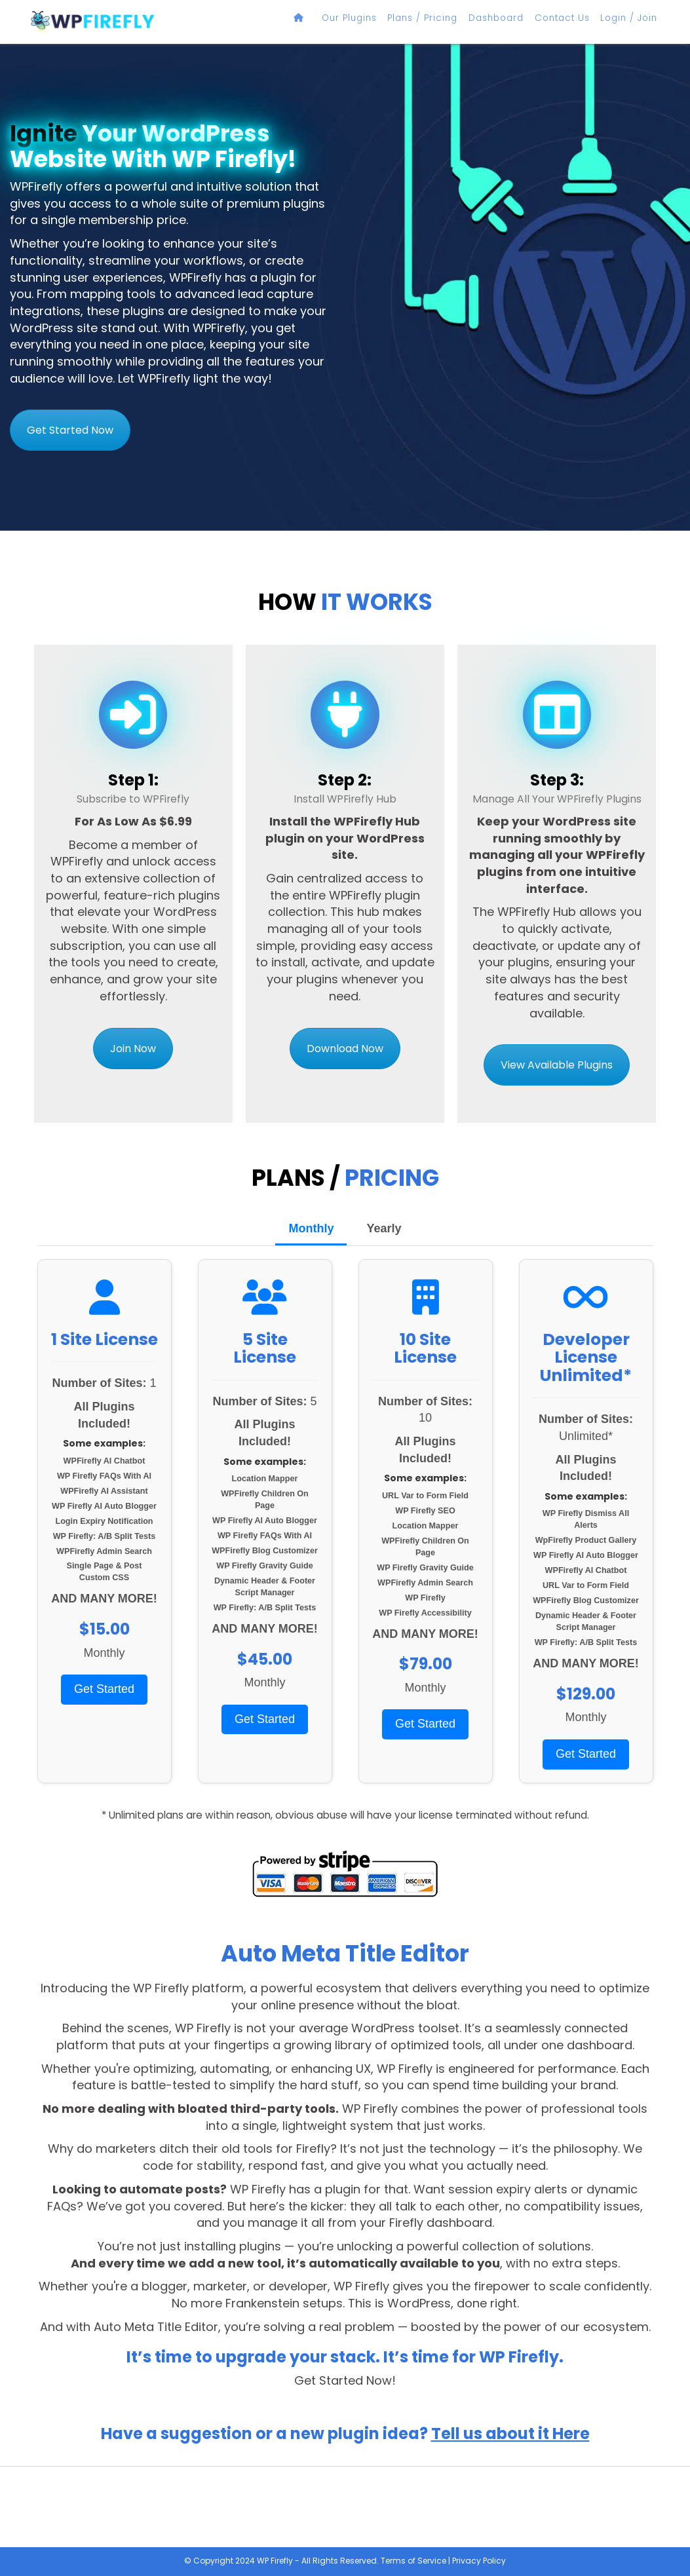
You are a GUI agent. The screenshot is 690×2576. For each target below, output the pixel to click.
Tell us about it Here (510, 2433)
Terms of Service (413, 2560)
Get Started (104, 1688)
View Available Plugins (557, 1064)
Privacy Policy (479, 2560)
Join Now (133, 1048)
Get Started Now (70, 430)
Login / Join (633, 18)
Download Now (345, 1048)
